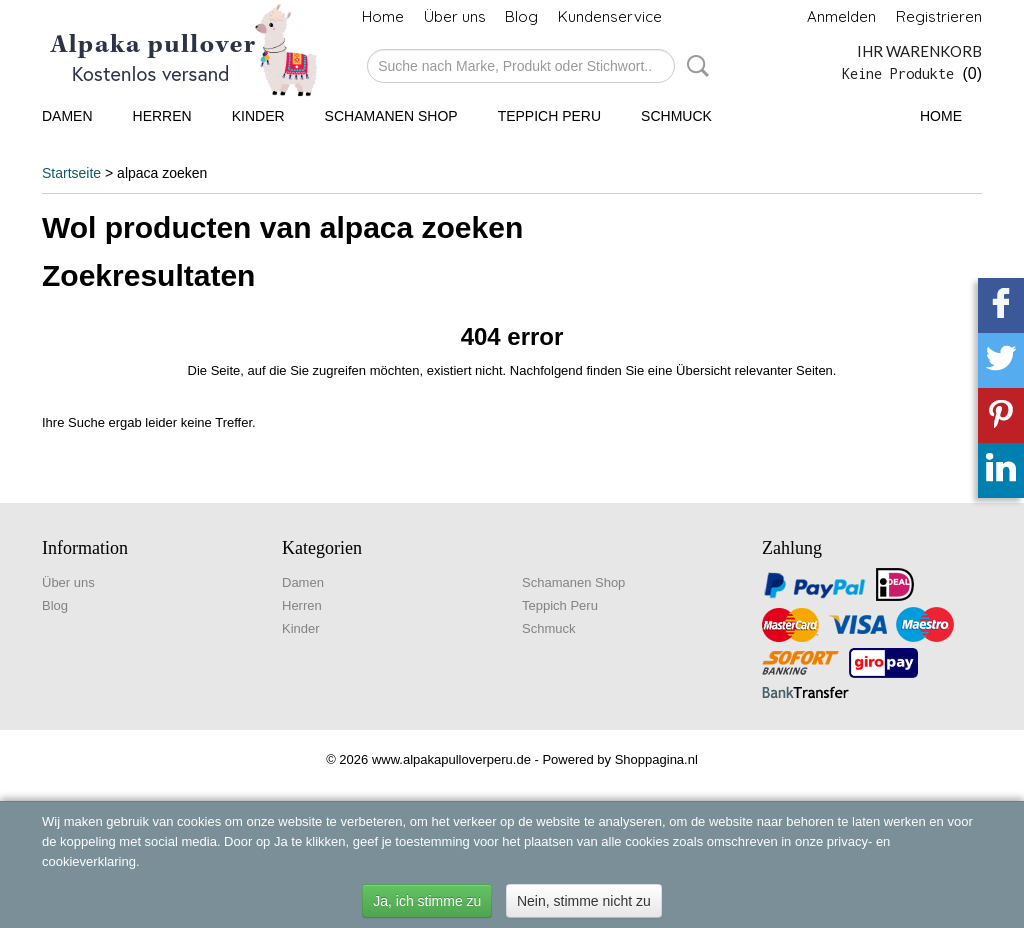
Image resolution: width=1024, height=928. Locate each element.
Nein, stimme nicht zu (584, 901)
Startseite (71, 173)
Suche (694, 66)
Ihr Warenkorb (919, 51)
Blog (521, 16)
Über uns (455, 16)
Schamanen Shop (391, 116)
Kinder (258, 116)
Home (383, 16)
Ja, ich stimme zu (427, 901)
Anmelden (841, 16)
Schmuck (676, 116)
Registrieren (939, 16)
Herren (162, 116)
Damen (67, 116)
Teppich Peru (549, 116)
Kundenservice (610, 16)
